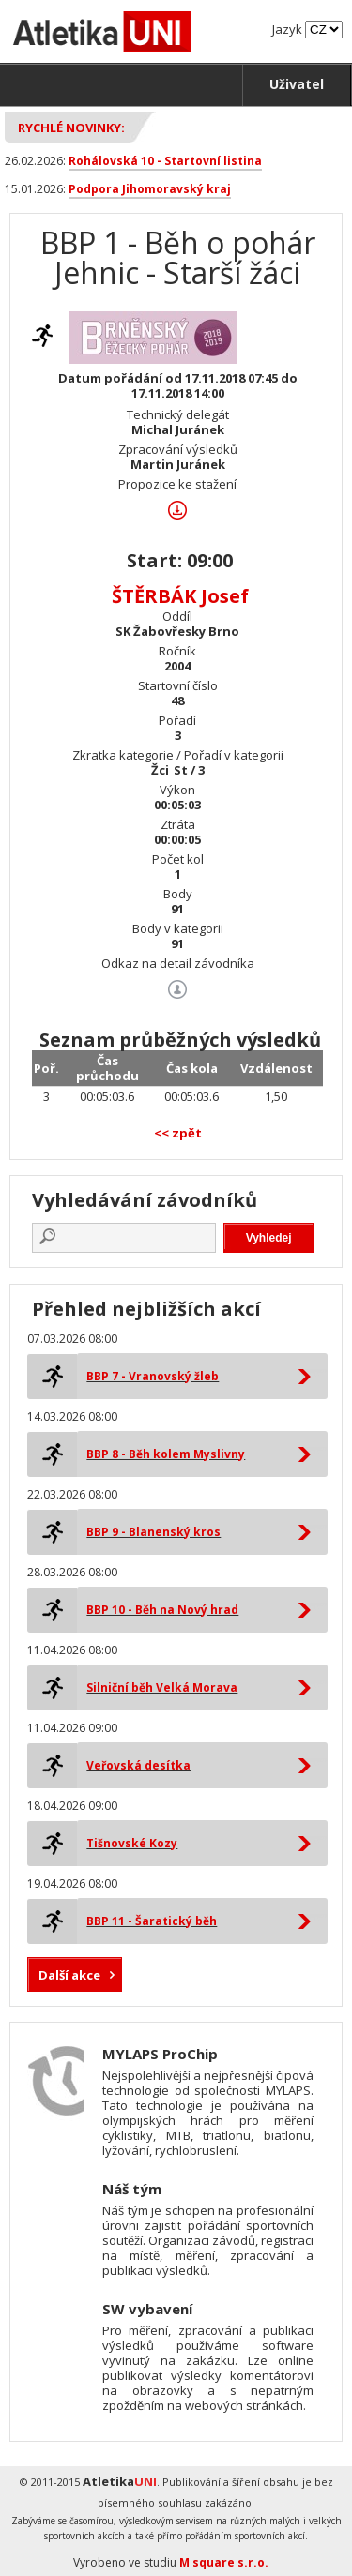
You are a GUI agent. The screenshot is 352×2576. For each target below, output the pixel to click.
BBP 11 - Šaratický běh (151, 1921)
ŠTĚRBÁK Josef (180, 596)
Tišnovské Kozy (131, 1843)
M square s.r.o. (223, 2562)
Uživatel (296, 84)
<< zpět (178, 1132)
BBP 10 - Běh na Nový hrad (162, 1610)
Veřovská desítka (138, 1765)
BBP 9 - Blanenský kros (153, 1532)
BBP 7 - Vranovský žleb (152, 1376)
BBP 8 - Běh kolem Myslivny (165, 1454)
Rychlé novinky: (71, 127)
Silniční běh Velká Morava (161, 1687)
